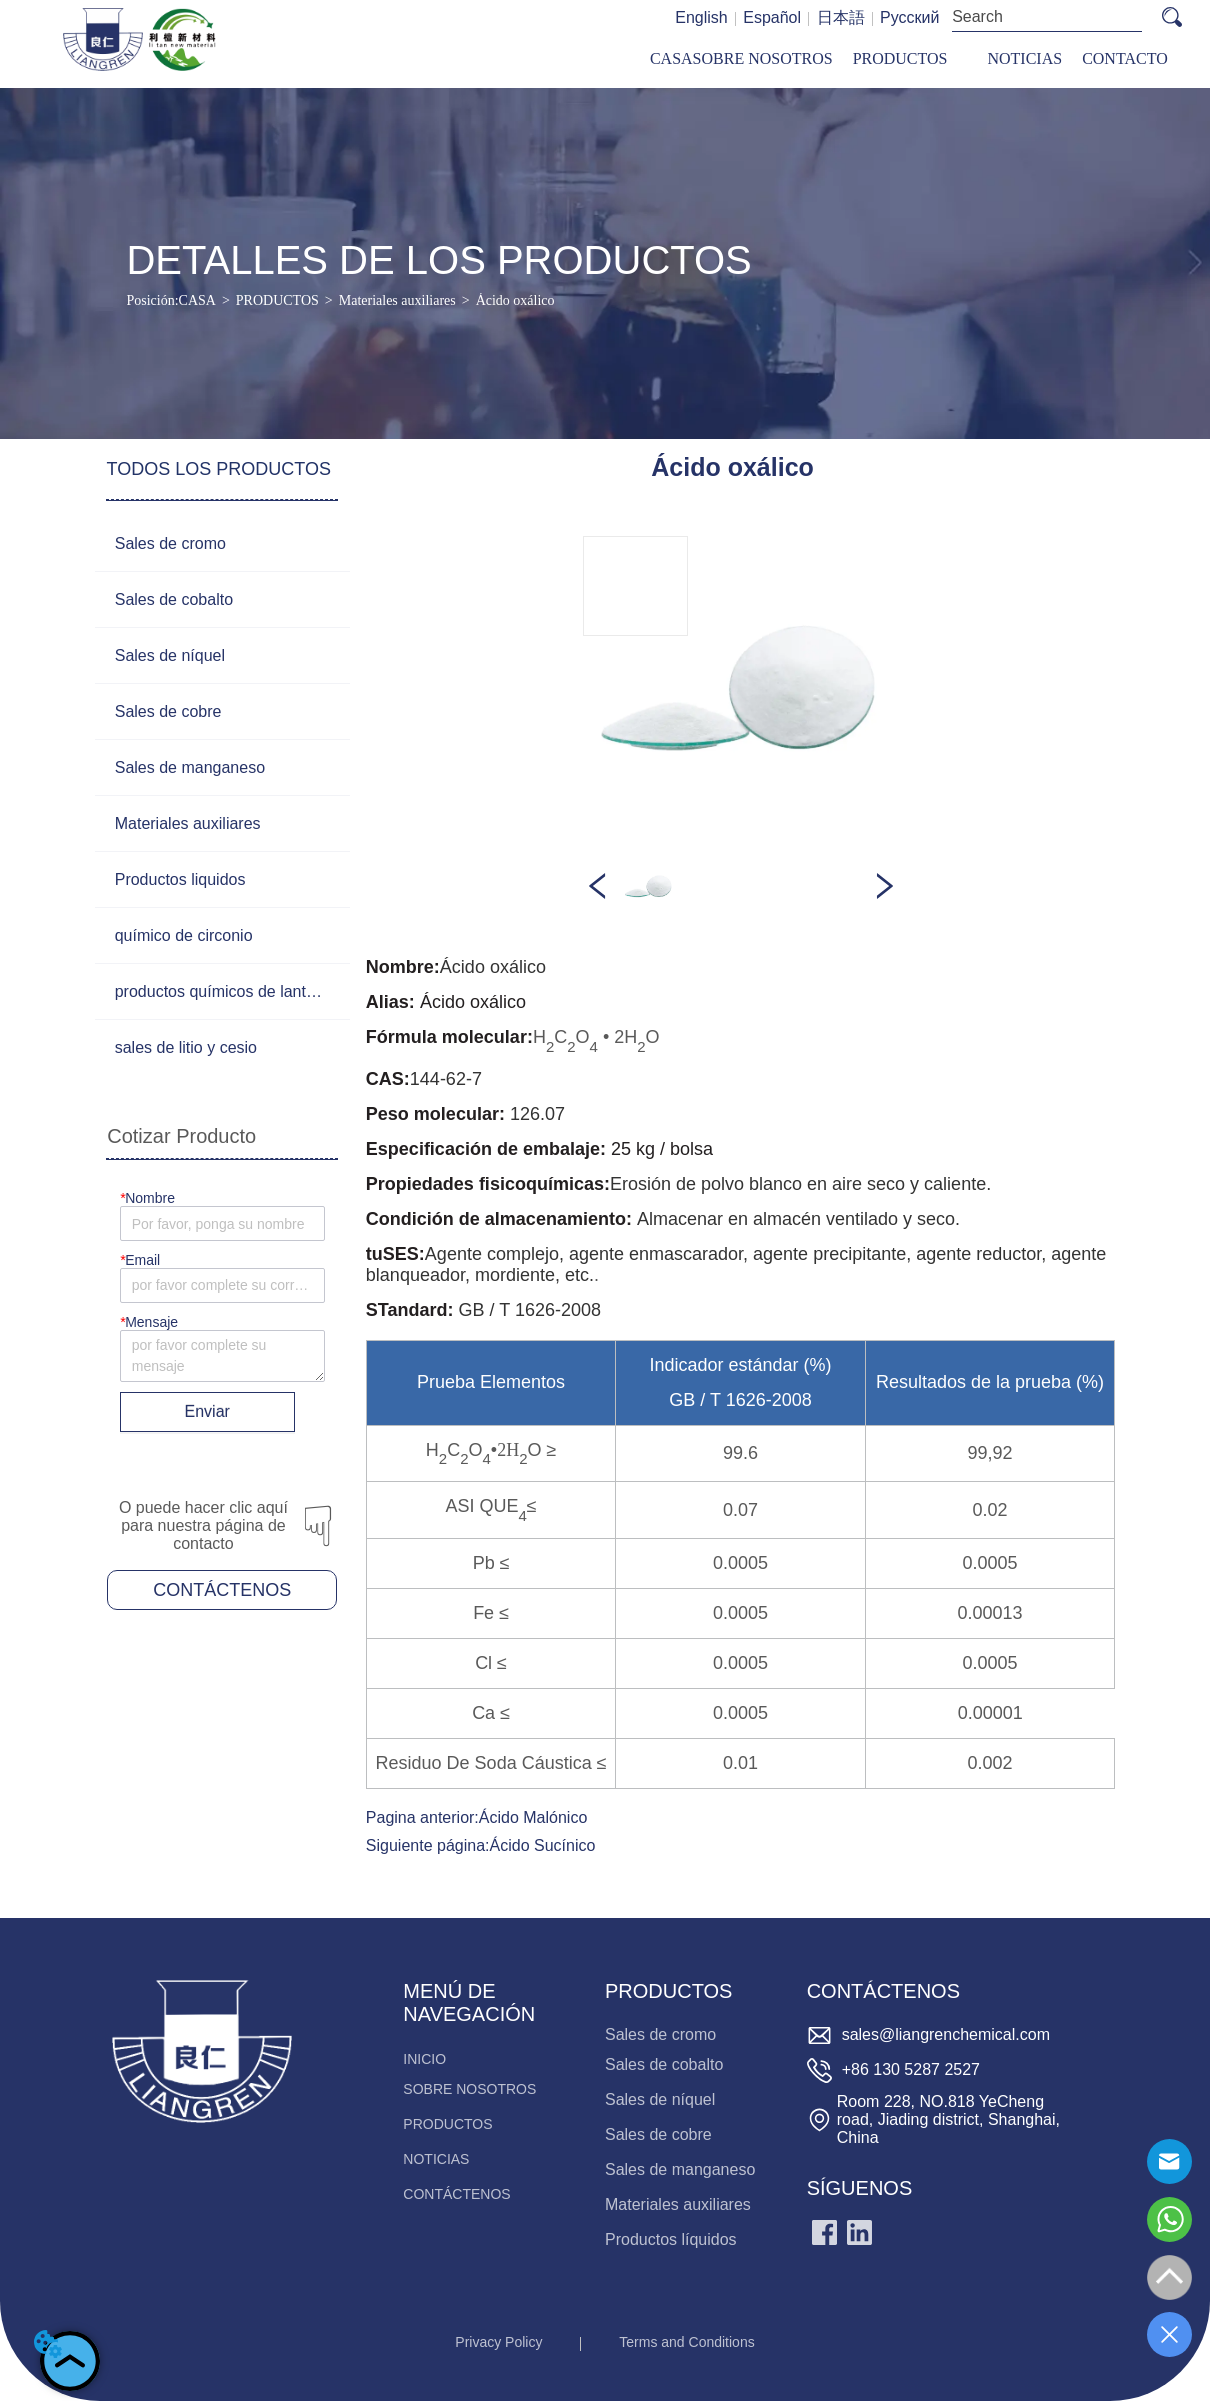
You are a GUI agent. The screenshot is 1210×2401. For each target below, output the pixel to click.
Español (772, 17)
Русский (909, 17)
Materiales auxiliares (397, 300)
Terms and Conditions (686, 2342)
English (701, 17)
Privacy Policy (498, 2342)
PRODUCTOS (277, 300)
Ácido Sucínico (543, 1845)
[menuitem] (900, 59)
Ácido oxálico (515, 300)
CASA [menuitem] (671, 58)
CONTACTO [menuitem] (1125, 58)
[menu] (909, 59)
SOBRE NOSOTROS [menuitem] (763, 58)
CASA (197, 300)
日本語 (841, 17)
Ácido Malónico (533, 1817)
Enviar (207, 1411)
